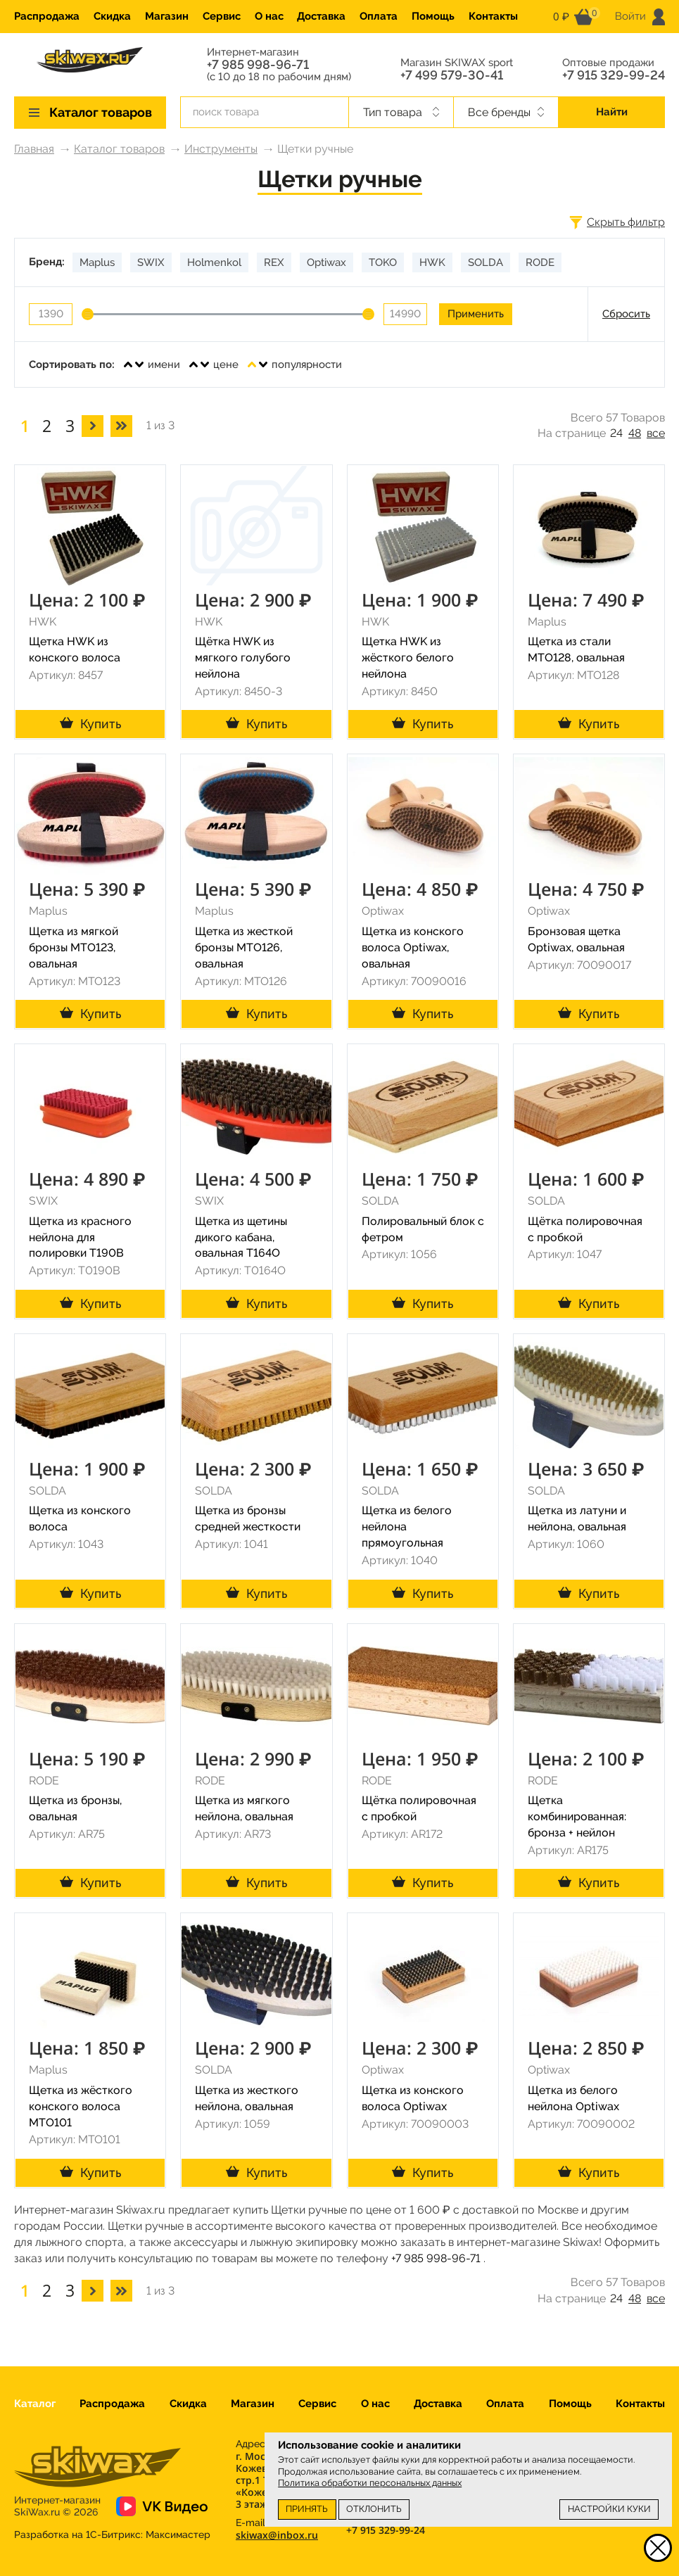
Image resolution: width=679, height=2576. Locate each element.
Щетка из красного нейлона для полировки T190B (80, 1237)
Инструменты (221, 149)
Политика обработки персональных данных (370, 2482)
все (656, 433)
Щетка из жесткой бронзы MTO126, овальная (244, 947)
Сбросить (626, 313)
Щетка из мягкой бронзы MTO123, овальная (73, 947)
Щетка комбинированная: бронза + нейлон (577, 1816)
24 (616, 433)
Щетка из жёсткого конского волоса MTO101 (80, 2106)
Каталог (35, 2403)
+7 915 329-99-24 (613, 75)
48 (634, 433)
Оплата (379, 16)
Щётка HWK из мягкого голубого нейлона (243, 657)
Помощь (433, 16)
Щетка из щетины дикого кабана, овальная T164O (241, 1237)
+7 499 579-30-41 (451, 75)
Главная (34, 149)
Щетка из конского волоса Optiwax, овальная (413, 947)
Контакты (493, 16)
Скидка (112, 16)
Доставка (321, 16)
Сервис (222, 16)
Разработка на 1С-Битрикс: (112, 2534)
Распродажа (47, 16)
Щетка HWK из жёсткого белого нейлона (408, 657)
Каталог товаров (119, 149)
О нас (269, 16)
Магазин (167, 16)
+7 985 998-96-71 (258, 65)
